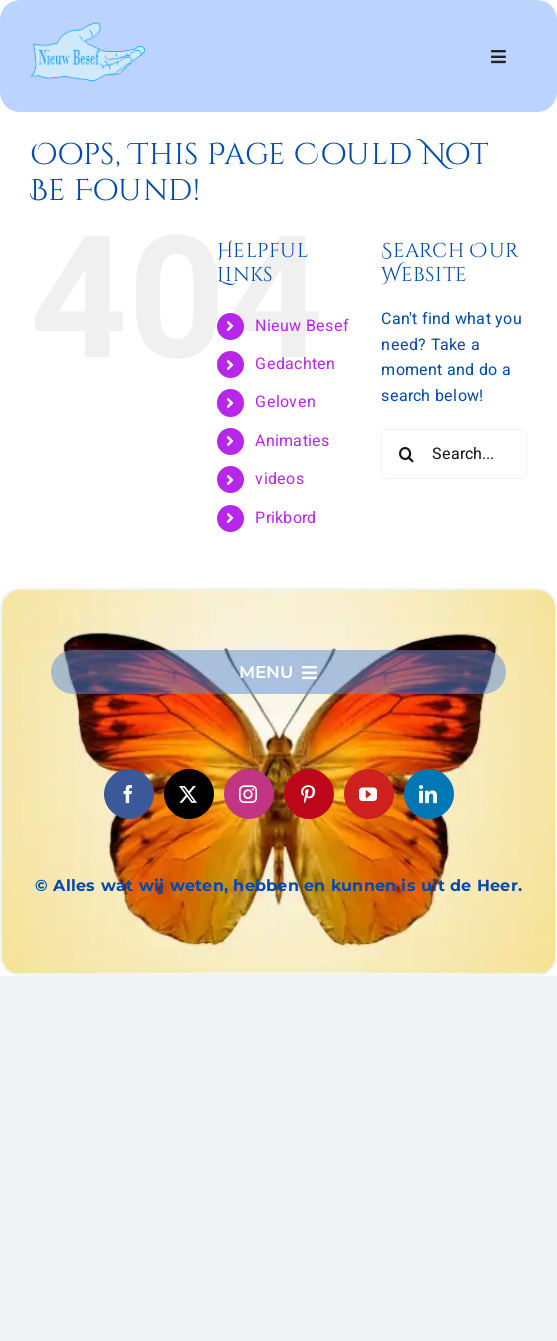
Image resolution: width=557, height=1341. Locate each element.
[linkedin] (429, 794)
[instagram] (249, 794)
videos (279, 479)
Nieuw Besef (302, 326)
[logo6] (87, 30)
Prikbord (285, 518)
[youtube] (369, 794)
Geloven (285, 402)
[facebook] (129, 794)
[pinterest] (309, 794)
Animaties (292, 441)
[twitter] (189, 794)
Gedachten (295, 364)
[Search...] (454, 454)
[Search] (406, 454)
